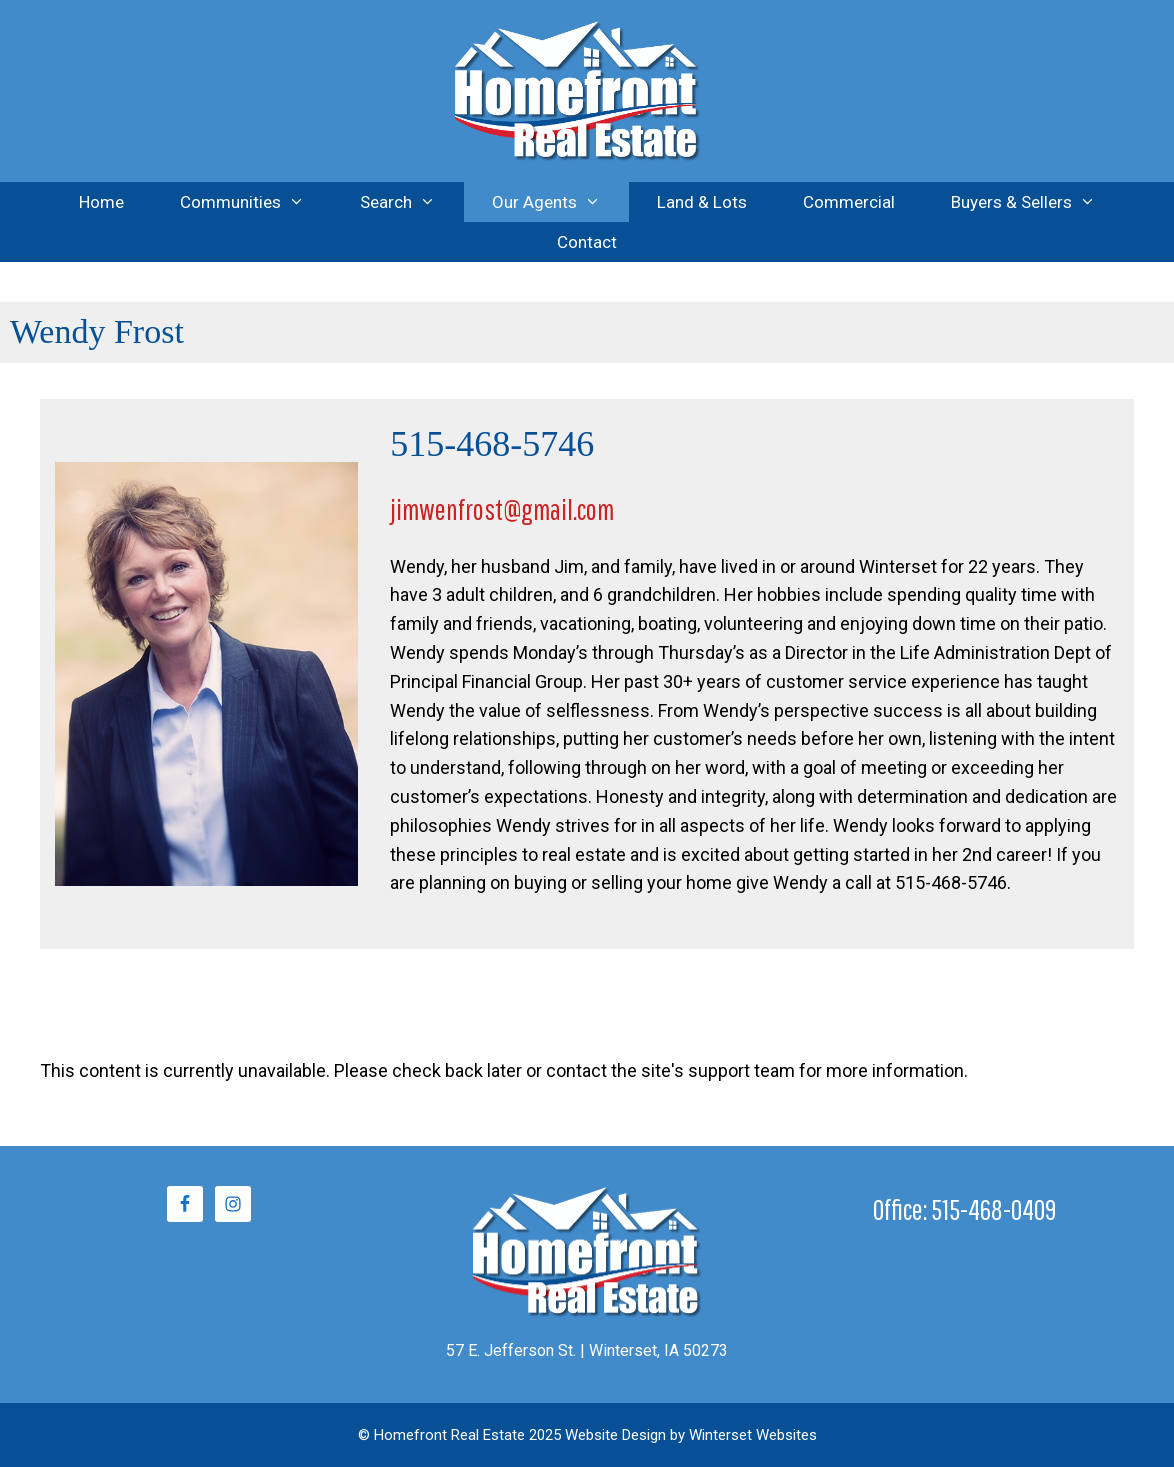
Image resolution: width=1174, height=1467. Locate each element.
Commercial (849, 202)
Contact (587, 242)
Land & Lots (702, 202)
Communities (256, 202)
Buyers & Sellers (1037, 202)
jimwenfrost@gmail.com (502, 509)
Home (101, 202)
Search (412, 202)
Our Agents (560, 202)
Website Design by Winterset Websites (691, 1435)
